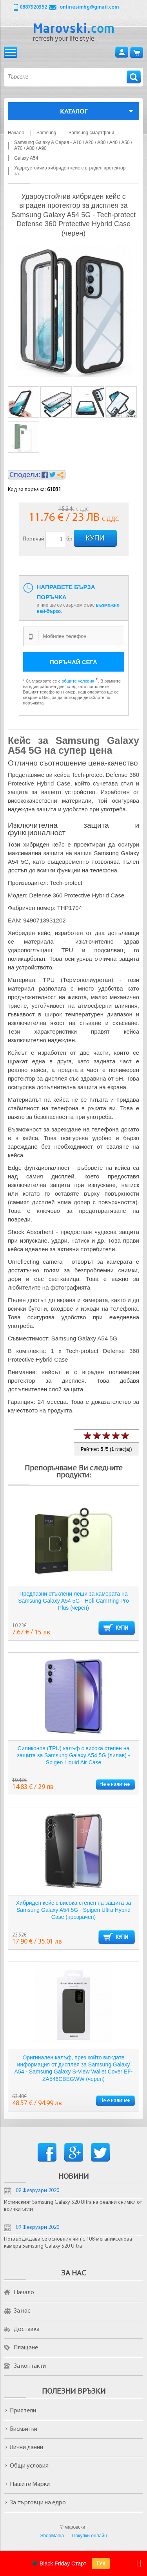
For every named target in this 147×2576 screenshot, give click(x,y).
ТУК (101, 2563)
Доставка (27, 2329)
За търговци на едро (38, 2503)
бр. (70, 539)
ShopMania (52, 2535)
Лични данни (26, 2447)
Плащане (26, 2348)
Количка (136, 52)
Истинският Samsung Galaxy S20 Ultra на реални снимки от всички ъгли (73, 2206)
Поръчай (33, 539)
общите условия (78, 681)
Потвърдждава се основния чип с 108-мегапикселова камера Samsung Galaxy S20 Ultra (68, 2242)
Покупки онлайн (89, 2535)
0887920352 (33, 7)
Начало (24, 2293)
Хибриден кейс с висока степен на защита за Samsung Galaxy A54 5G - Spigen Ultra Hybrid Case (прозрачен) (73, 1910)
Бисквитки (23, 2429)
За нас (22, 2311)
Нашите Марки (30, 2484)
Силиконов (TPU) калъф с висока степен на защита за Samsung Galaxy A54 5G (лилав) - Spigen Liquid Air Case (73, 1755)
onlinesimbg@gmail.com (89, 7)
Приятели (23, 2411)
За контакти (30, 2366)
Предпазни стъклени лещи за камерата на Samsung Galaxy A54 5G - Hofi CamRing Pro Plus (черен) (73, 1601)
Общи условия (29, 2466)
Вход (121, 52)
